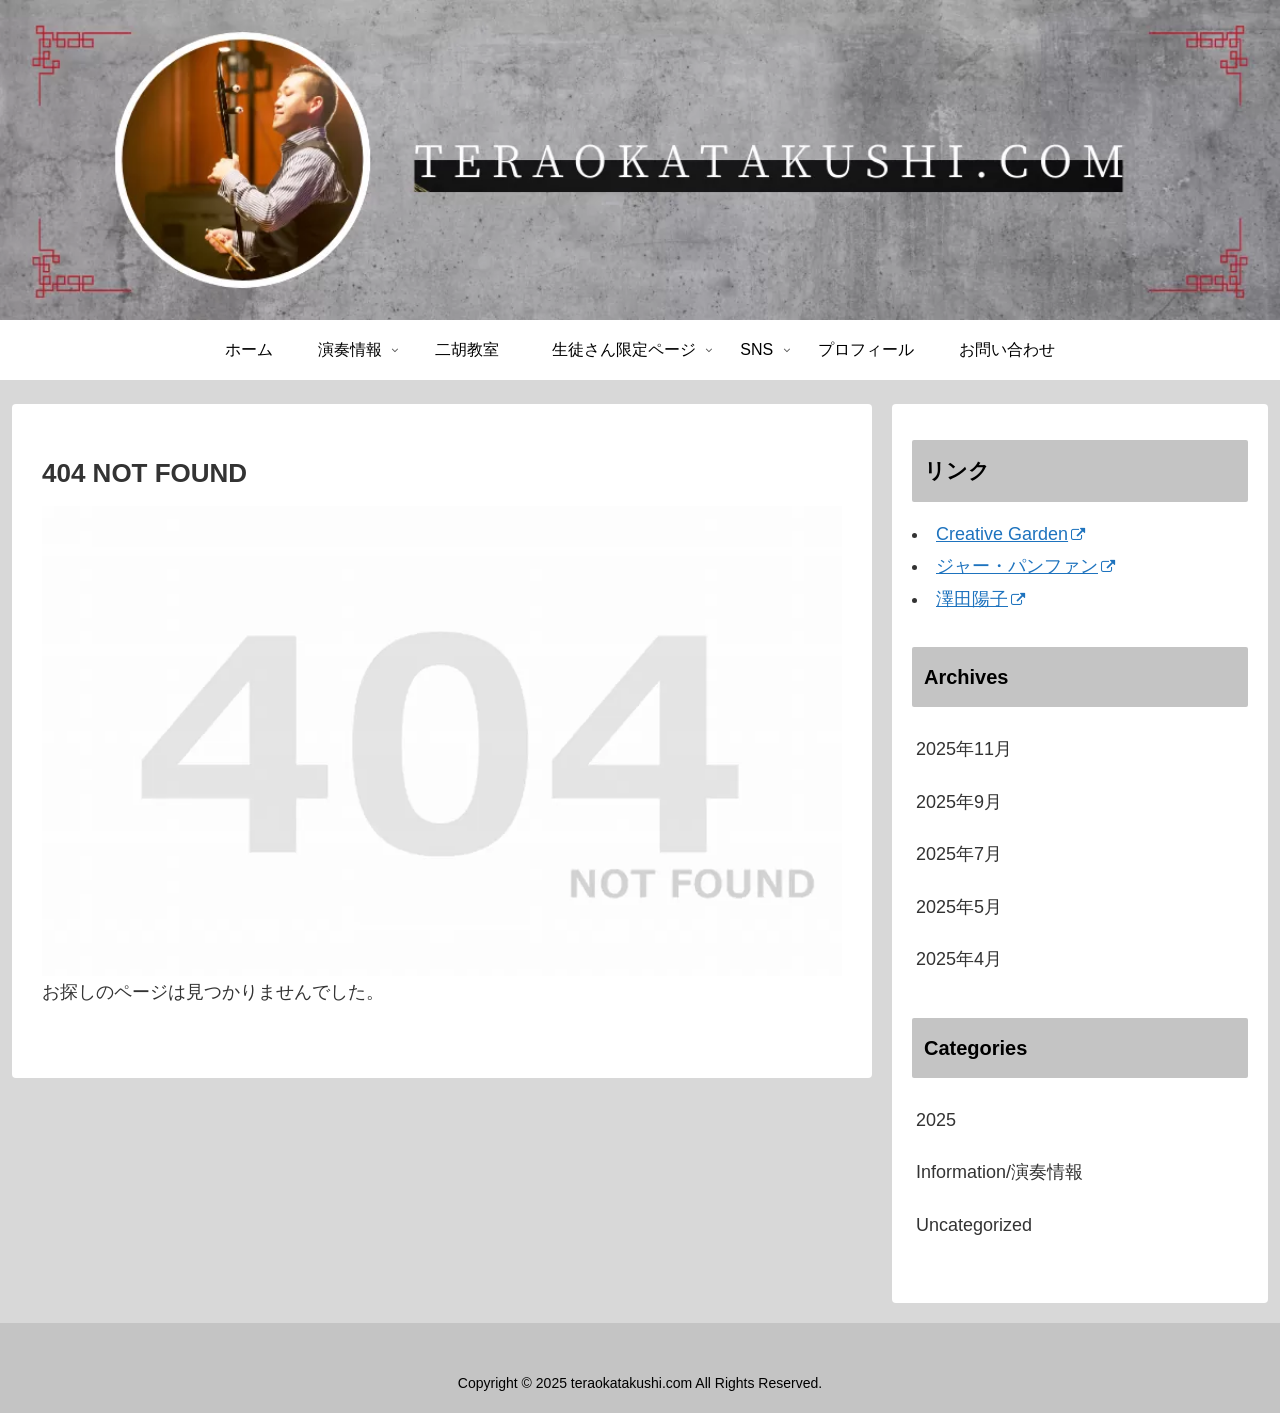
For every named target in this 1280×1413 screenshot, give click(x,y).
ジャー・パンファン (1025, 566)
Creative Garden (1010, 534)
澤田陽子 (980, 599)
